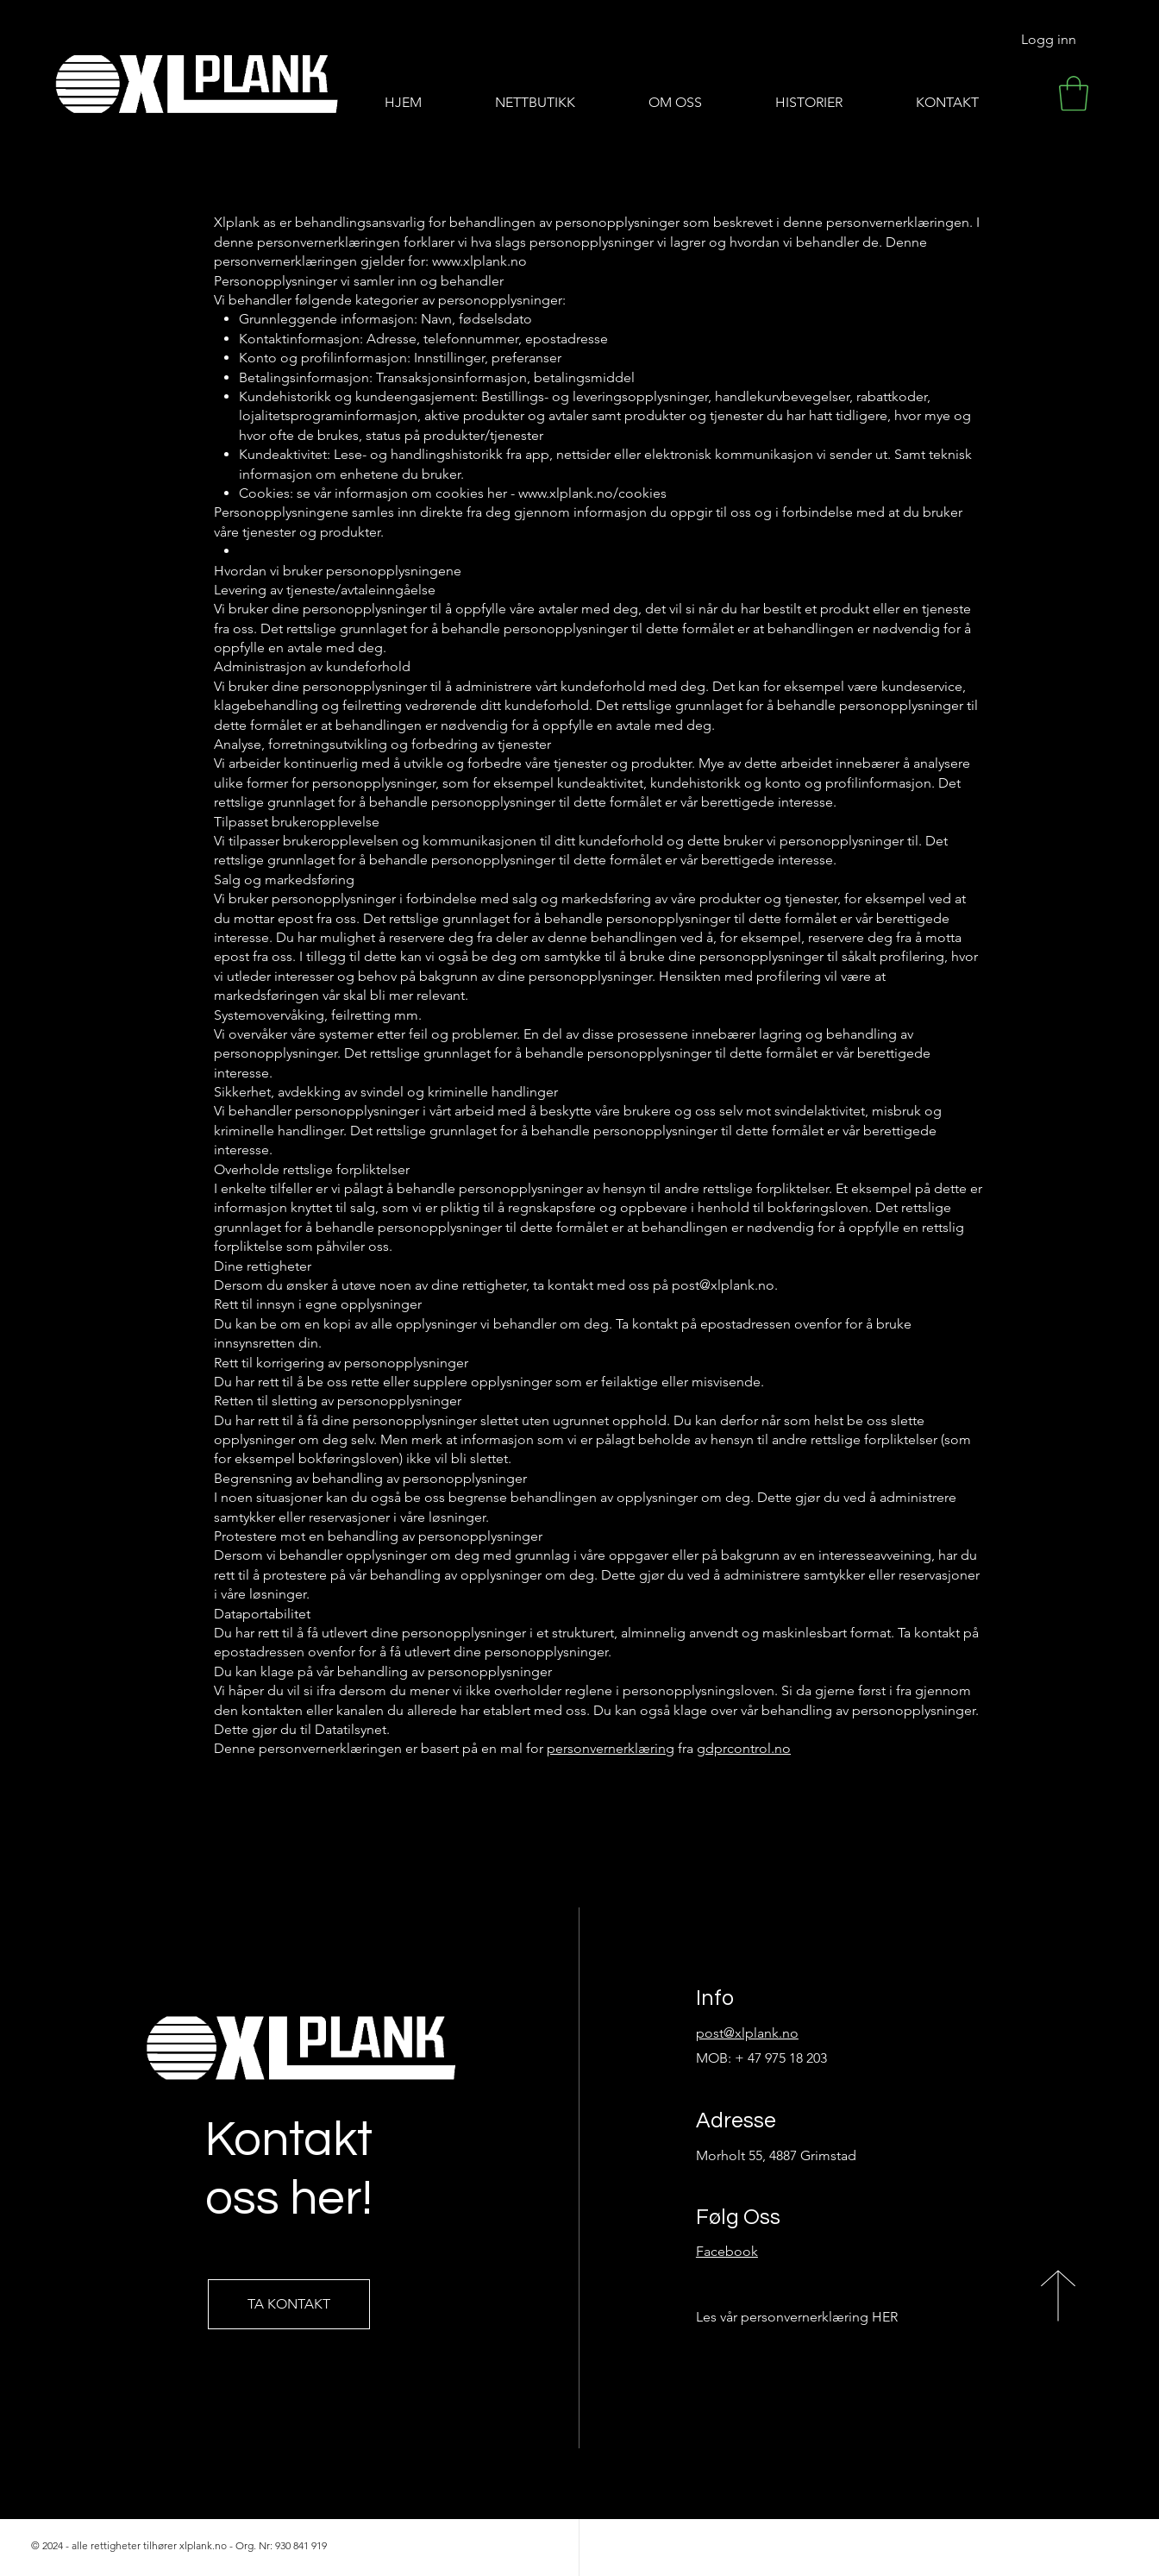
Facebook (727, 2251)
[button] (1073, 93)
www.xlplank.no (479, 261)
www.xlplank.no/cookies (592, 493)
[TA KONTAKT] (289, 2304)
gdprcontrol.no (744, 1748)
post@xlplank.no (723, 1285)
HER (885, 2317)
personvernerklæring (610, 1748)
